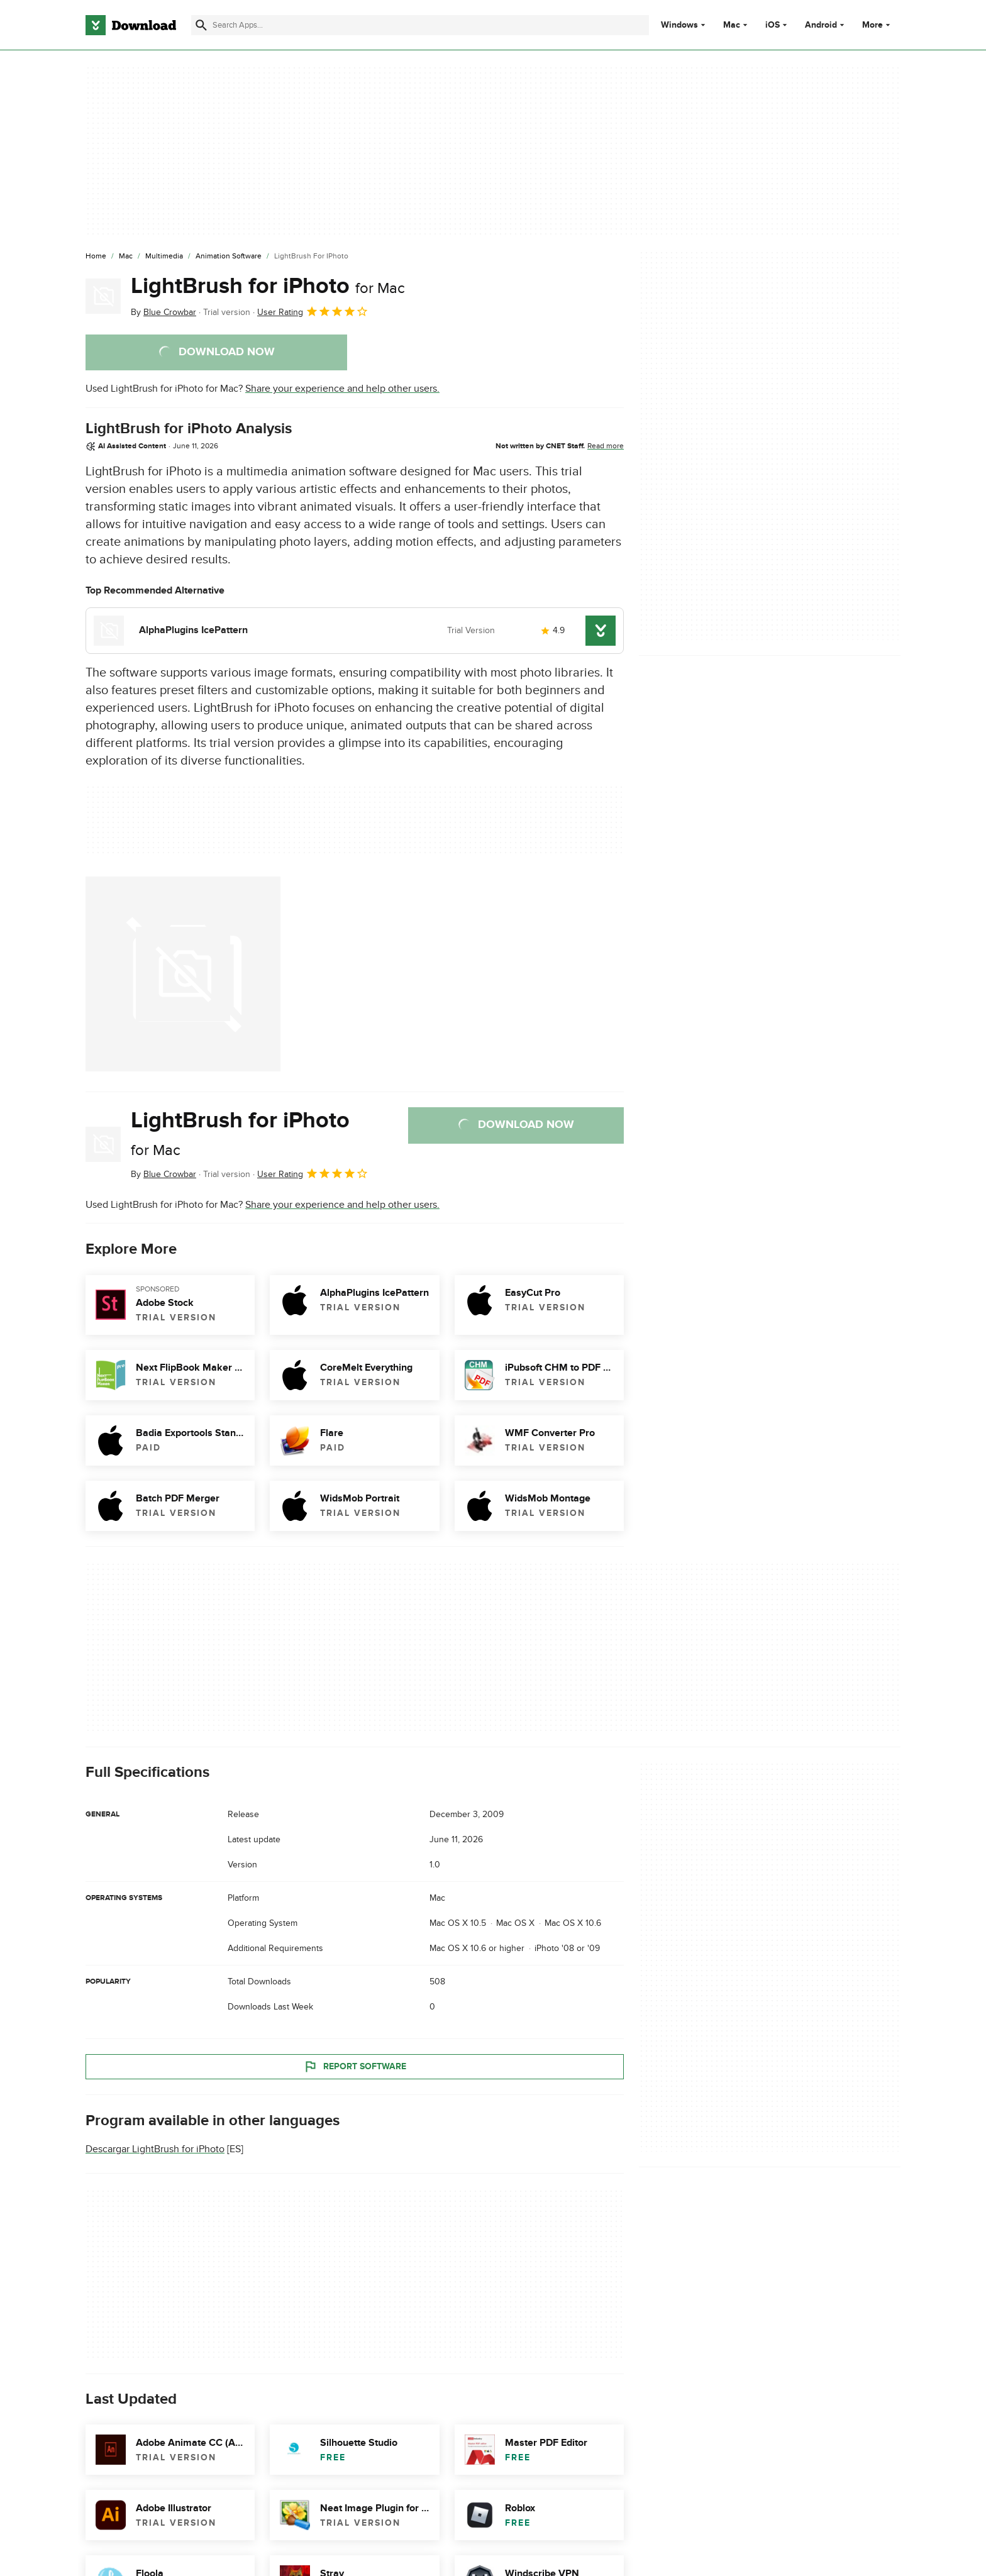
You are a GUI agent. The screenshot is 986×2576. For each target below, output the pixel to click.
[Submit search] (201, 25)
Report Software (354, 2066)
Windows (679, 25)
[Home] (96, 256)
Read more (605, 445)
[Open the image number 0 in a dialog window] (183, 973)
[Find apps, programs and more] (419, 25)
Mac (731, 25)
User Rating (312, 311)
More (877, 24)
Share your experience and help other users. (342, 388)
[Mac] (126, 256)
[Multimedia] (164, 256)
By (163, 312)
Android (821, 25)
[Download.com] (131, 25)
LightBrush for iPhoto (268, 286)
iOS (772, 25)
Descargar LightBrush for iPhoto (155, 2149)
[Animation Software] (229, 256)
